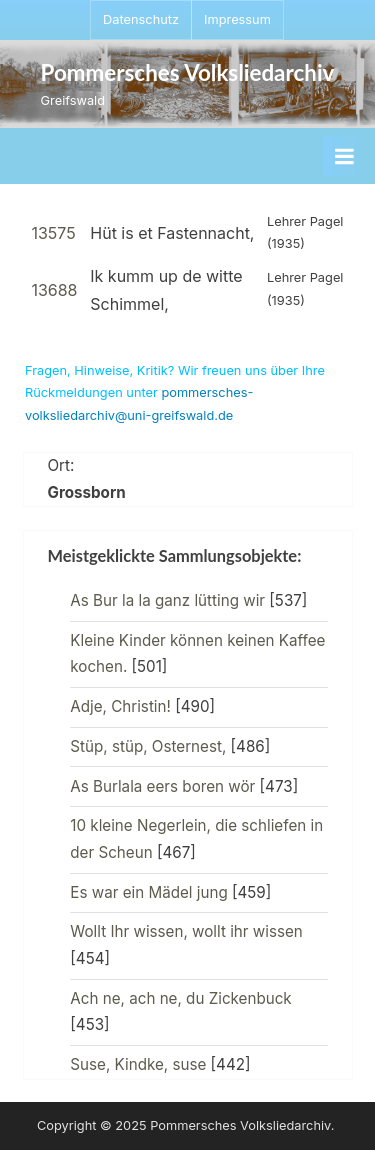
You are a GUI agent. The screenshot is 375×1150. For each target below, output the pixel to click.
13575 (53, 233)
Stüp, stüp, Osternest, (148, 746)
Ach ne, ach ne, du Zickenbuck (180, 998)
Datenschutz (141, 19)
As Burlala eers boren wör (162, 786)
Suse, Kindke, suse (138, 1064)
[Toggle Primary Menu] (344, 156)
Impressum (237, 19)
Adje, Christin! (120, 706)
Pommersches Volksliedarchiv (188, 72)
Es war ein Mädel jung (148, 892)
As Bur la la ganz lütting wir (167, 600)
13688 (54, 290)
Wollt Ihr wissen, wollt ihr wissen (186, 931)
